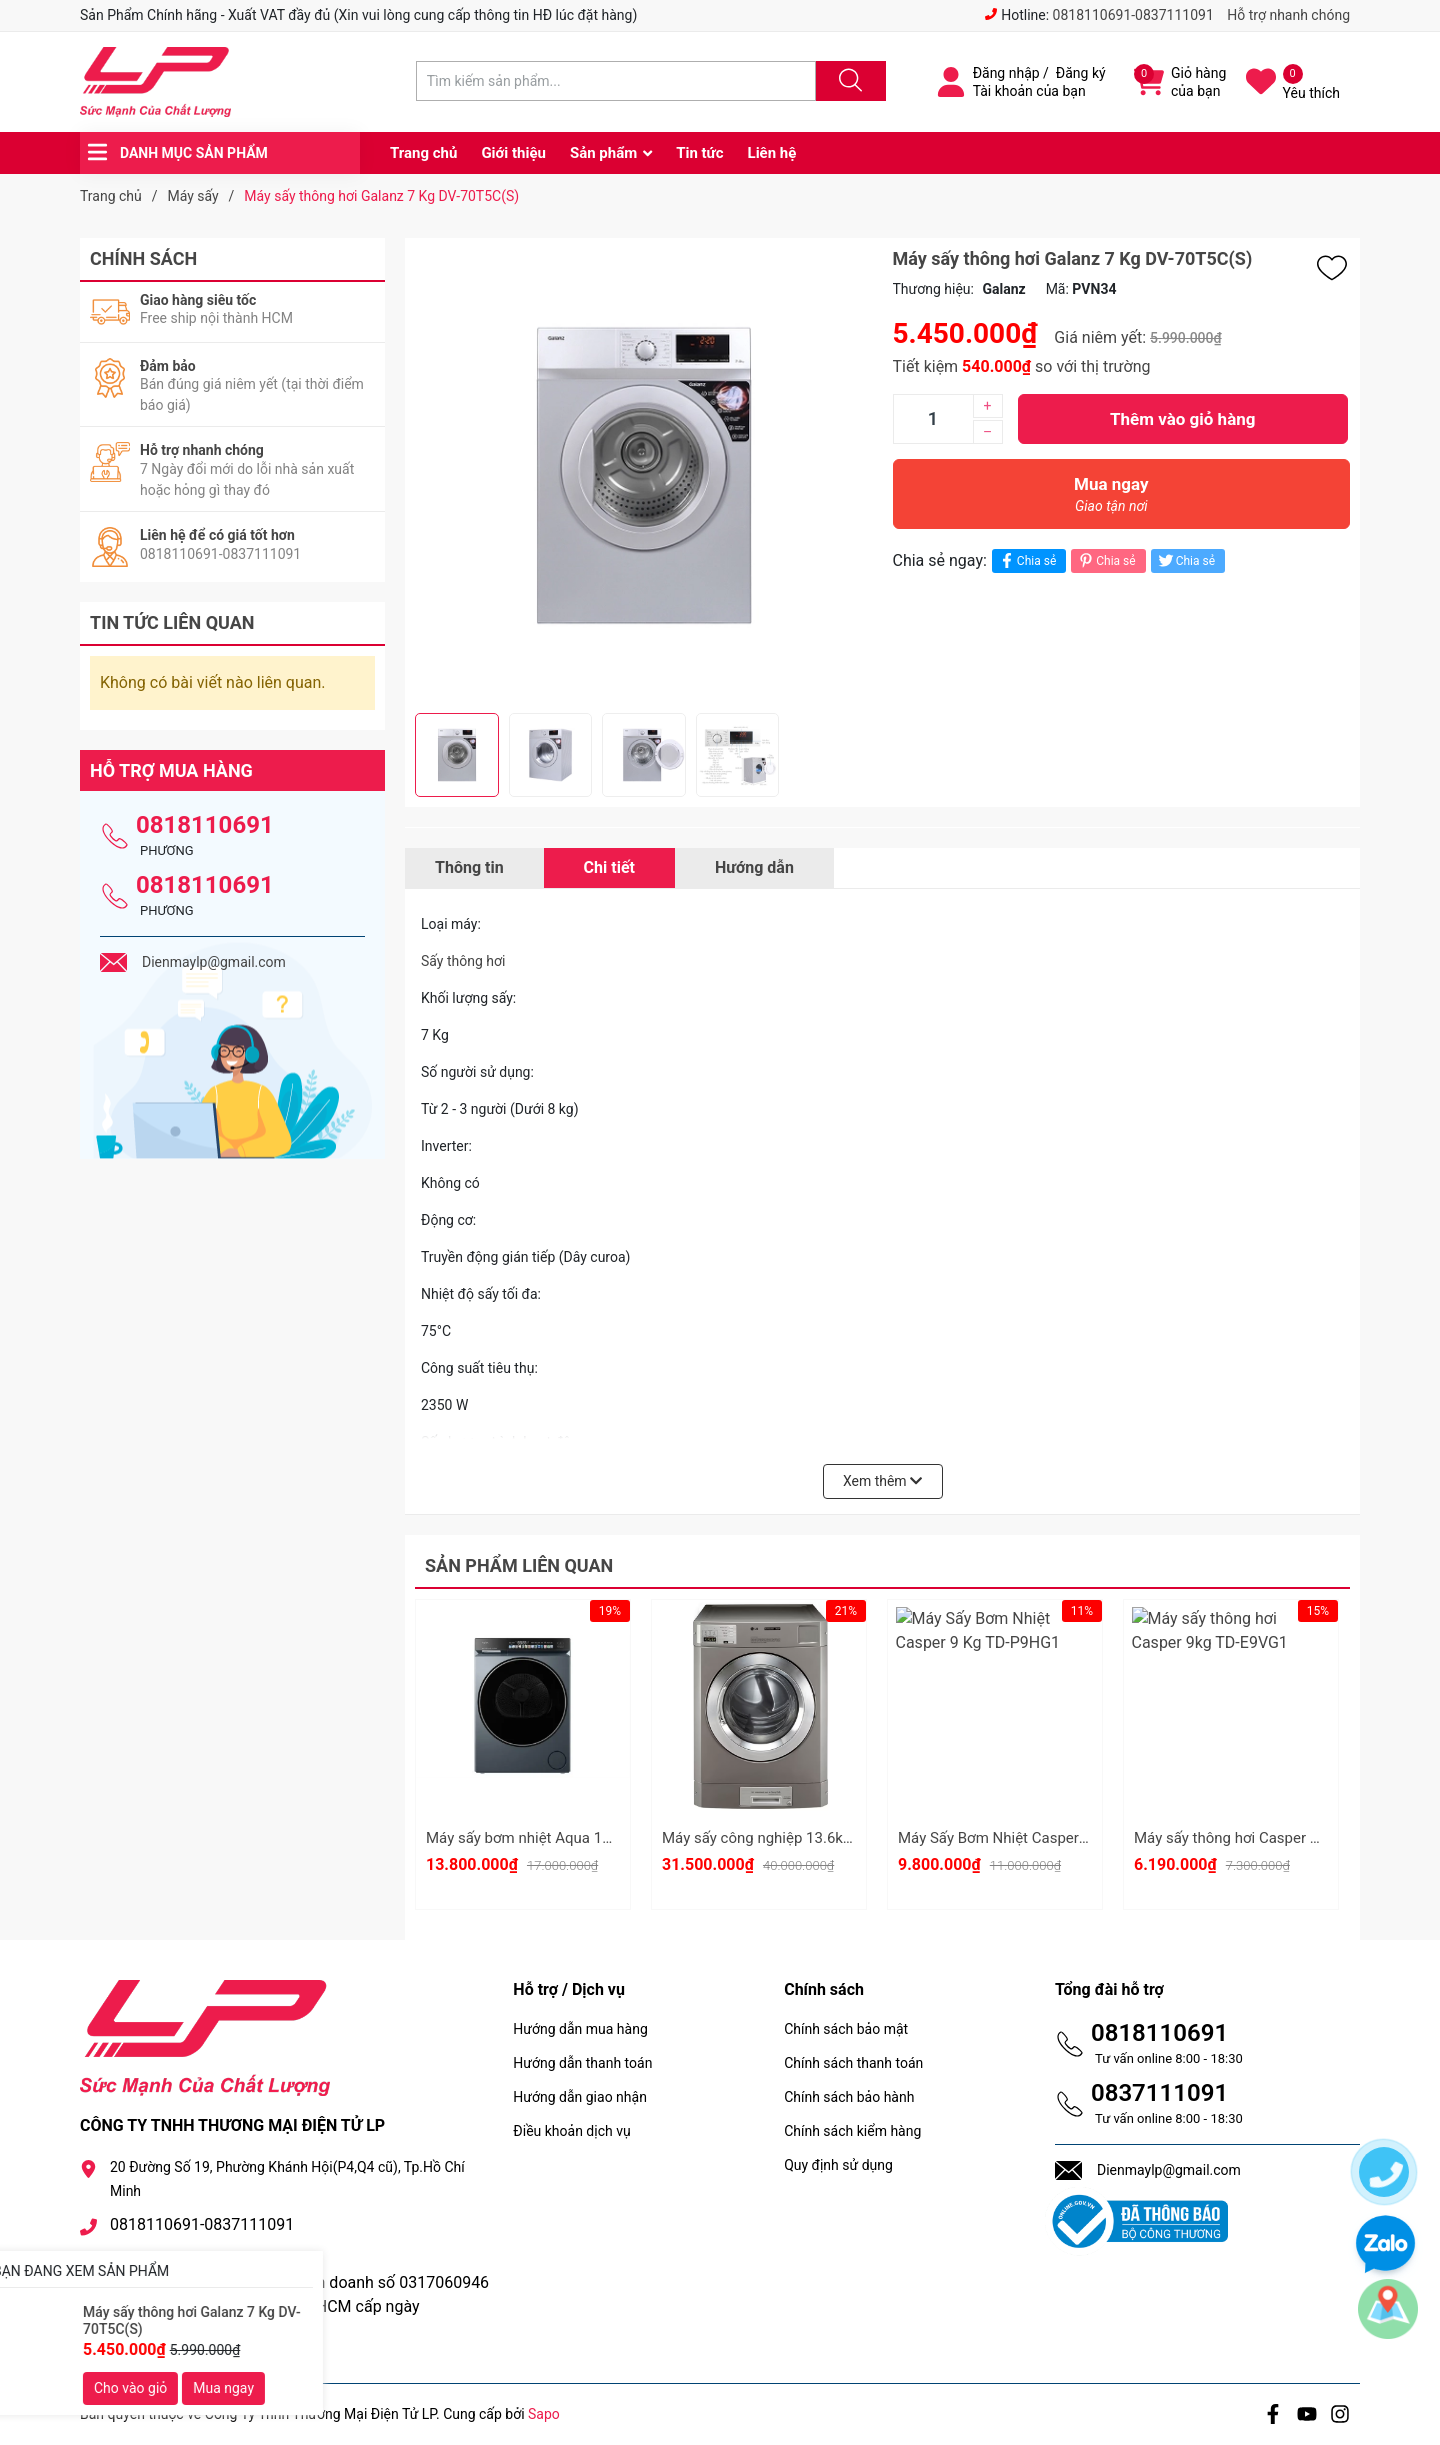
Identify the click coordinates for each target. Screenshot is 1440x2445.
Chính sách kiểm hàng (852, 2131)
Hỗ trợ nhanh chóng (1288, 15)
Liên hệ (772, 153)
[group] (644, 475)
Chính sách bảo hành (849, 2097)
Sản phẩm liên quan (519, 1565)
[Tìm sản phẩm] (616, 81)
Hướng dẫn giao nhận (580, 2097)
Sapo (544, 2414)
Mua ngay (1112, 499)
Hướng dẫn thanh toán (582, 2063)
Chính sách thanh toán (853, 2063)
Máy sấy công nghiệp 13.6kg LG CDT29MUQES (817, 1838)
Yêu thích (1311, 93)
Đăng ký (1081, 73)
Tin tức (699, 153)
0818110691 (205, 825)
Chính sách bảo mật (846, 2029)
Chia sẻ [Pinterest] (1105, 560)
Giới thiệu (513, 153)
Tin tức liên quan (172, 622)
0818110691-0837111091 (1133, 15)
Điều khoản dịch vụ (571, 2131)
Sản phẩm (603, 153)
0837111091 (1159, 2093)
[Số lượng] (933, 419)
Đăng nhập (1006, 73)
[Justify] (848, 81)
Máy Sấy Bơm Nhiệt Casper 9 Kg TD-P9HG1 (1042, 1838)
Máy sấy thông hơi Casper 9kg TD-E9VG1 (1270, 1838)
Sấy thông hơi (463, 961)
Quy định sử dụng (838, 2165)
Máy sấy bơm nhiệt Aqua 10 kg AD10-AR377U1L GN (598, 1838)
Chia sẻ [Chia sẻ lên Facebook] (1026, 560)
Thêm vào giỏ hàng (1182, 419)
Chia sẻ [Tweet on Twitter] (1185, 560)
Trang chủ (423, 153)
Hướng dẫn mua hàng (580, 2029)
